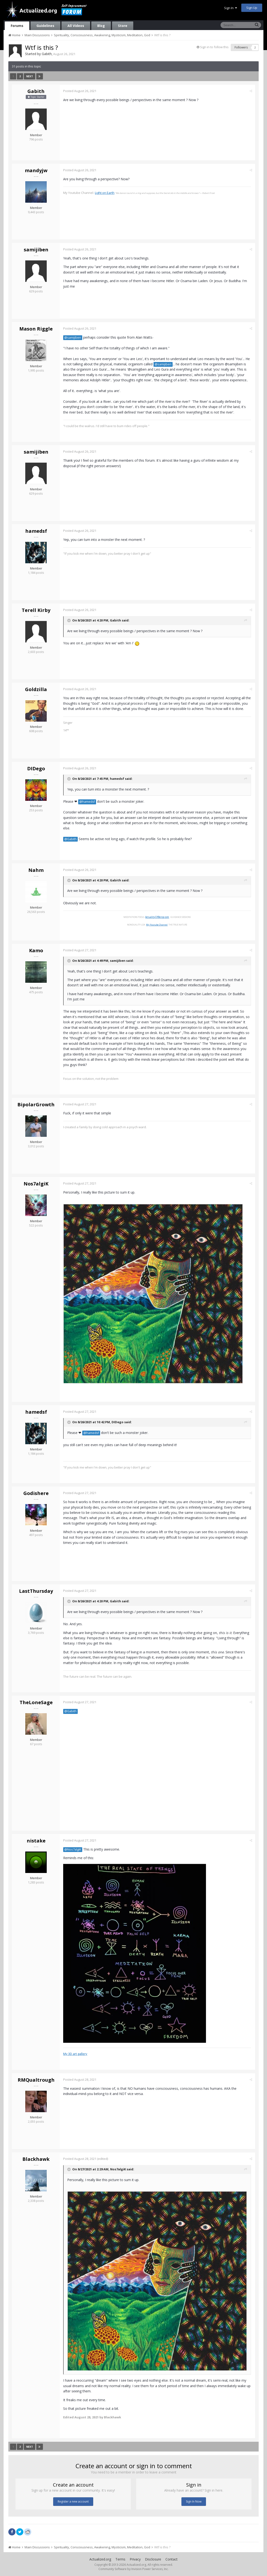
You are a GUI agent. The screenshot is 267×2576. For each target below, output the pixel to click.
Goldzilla (36, 689)
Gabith (47, 54)
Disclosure (153, 2559)
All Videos (75, 25)
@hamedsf (87, 802)
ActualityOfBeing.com (157, 917)
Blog (101, 25)
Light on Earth (105, 193)
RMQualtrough (36, 2080)
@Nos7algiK (73, 1849)
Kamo (36, 950)
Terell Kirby (36, 610)
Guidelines (45, 25)
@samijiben (73, 338)
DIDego (36, 768)
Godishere (36, 1493)
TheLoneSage (36, 1702)
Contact (171, 2559)
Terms (120, 2559)
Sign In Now (193, 2501)
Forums (17, 25)
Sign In (230, 8)
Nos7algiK (36, 1183)
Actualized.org (100, 2559)
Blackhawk (36, 2159)
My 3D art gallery (75, 2054)
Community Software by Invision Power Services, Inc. (133, 2569)
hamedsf (36, 531)
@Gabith (71, 839)
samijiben (36, 249)
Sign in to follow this (214, 47)
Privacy (135, 2559)
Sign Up (251, 7)
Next (29, 76)
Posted (80, 91)
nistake (36, 1840)
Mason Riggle (36, 329)
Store (122, 25)
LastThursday (36, 1591)
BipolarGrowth (36, 1104)
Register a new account (73, 2501)
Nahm (36, 870)
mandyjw (36, 170)
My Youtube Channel (157, 924)
